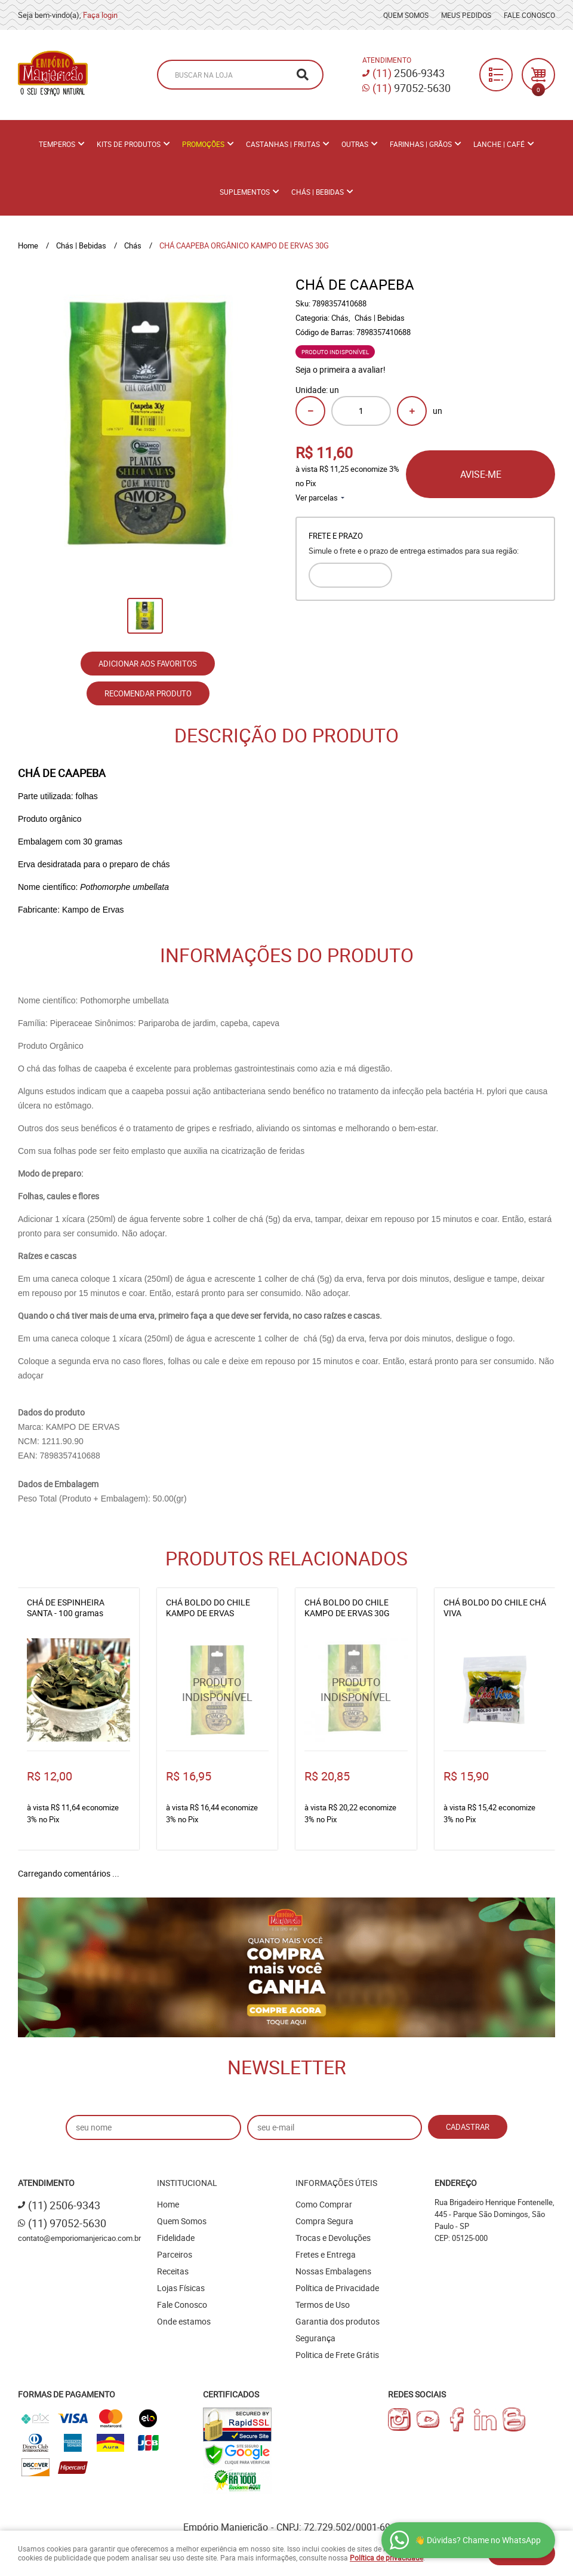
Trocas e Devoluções (333, 2237)
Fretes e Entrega (325, 2254)
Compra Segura (324, 2221)
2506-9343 (408, 73)
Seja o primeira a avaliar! (340, 369)
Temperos (57, 144)
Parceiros (174, 2254)
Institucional (187, 2182)
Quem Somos (406, 15)
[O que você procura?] (303, 75)
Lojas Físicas (181, 2287)
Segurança (315, 2338)
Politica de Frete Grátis (337, 2354)
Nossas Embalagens (333, 2271)
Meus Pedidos (466, 15)
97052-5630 (411, 88)
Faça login (100, 15)
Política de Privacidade (337, 2287)
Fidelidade (176, 2237)
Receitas (173, 2271)
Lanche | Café (499, 144)
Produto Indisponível (217, 1690)
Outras (354, 144)
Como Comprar (323, 2204)
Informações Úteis (336, 2182)
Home (168, 2204)
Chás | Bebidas (317, 191)
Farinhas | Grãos (421, 144)
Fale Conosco (529, 15)
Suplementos (245, 191)
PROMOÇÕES (203, 144)
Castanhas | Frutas (283, 144)
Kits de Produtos (129, 144)
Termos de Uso (322, 2304)
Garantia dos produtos (337, 2321)
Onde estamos (184, 2321)
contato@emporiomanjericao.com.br (79, 2238)
